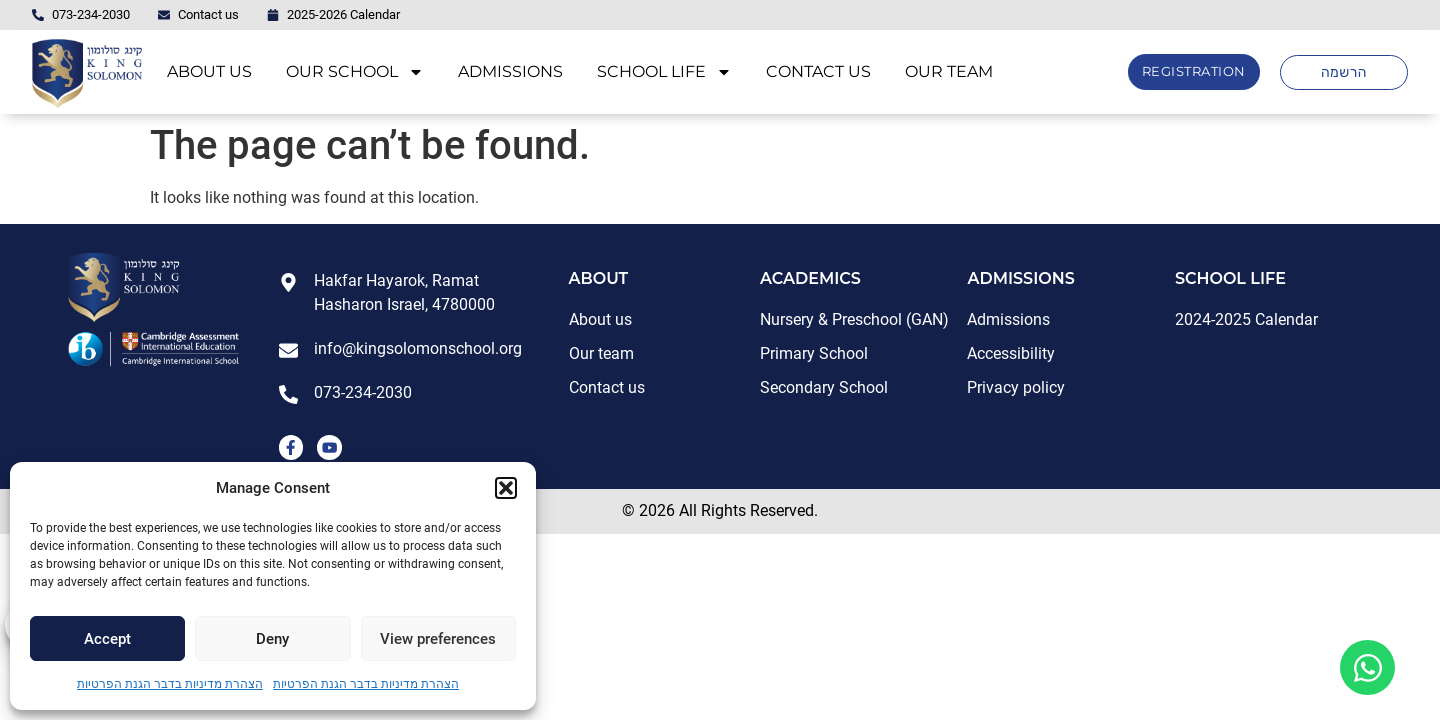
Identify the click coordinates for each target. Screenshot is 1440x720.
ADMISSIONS (510, 71)
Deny (272, 639)
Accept (107, 639)
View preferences (438, 639)
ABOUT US (209, 71)
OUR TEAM (949, 71)
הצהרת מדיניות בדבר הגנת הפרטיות (170, 684)
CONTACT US (818, 71)
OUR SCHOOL (355, 72)
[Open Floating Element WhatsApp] (1367, 667)
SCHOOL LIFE (664, 72)
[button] (506, 488)
